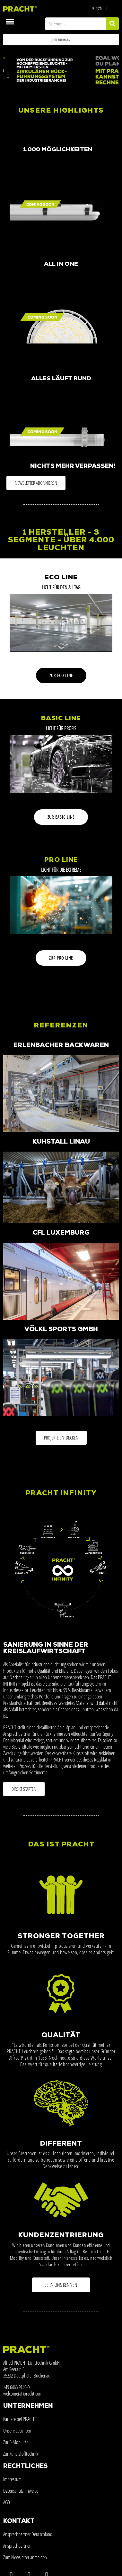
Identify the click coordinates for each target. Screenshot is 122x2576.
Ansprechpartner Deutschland (27, 2534)
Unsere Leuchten (17, 2430)
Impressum (12, 2479)
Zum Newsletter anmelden (25, 2557)
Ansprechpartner (16, 2545)
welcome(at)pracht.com (22, 2393)
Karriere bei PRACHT (19, 2419)
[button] (61, 39)
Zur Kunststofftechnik (20, 2453)
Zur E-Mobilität (15, 2442)
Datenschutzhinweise (20, 2490)
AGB (6, 2502)
